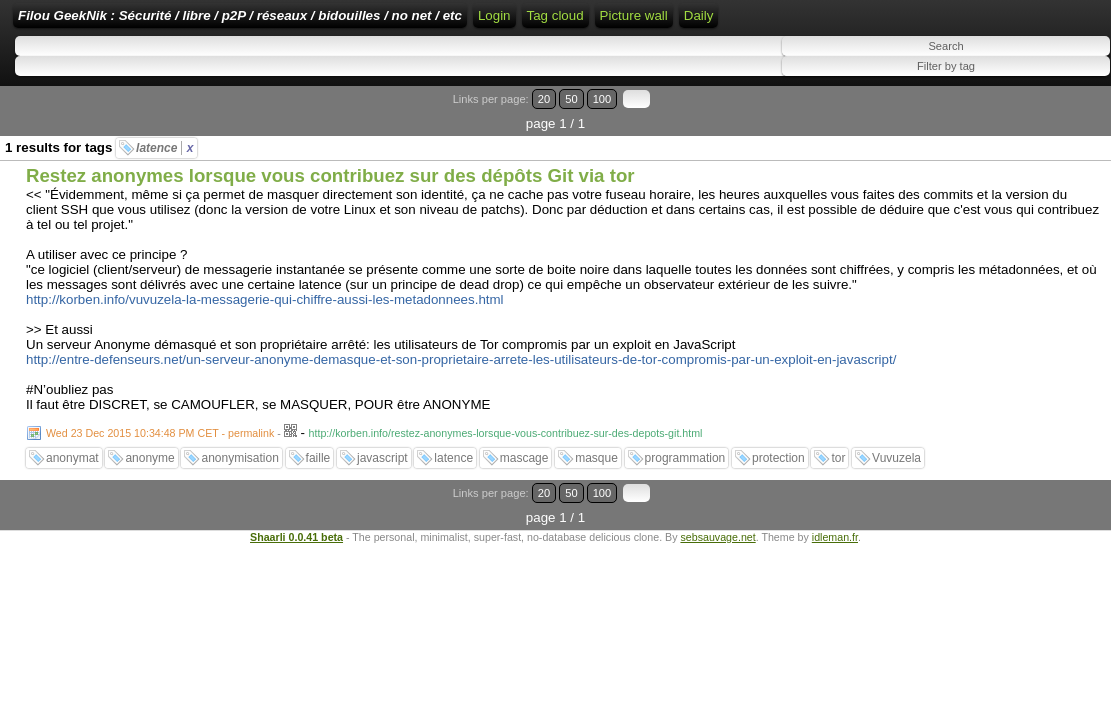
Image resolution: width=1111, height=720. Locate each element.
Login (670, 22)
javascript (382, 460)
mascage (524, 460)
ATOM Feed (821, 22)
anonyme (149, 460)
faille (318, 460)
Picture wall (980, 52)
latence (164, 150)
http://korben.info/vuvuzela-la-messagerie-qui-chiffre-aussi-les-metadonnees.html (265, 301)
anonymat (72, 460)
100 (1049, 125)
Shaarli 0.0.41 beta (296, 514)
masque (596, 460)
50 (1027, 125)
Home (621, 22)
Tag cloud (901, 22)
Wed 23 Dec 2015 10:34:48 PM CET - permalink (160, 435)
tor (838, 460)
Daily (1045, 52)
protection (778, 460)
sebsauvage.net (717, 514)
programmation (685, 460)
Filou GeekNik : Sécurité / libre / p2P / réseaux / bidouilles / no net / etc (365, 22)
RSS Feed (734, 22)
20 (1008, 125)
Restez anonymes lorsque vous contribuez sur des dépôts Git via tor (330, 177)
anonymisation (239, 460)
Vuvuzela (896, 460)
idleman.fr (835, 514)
